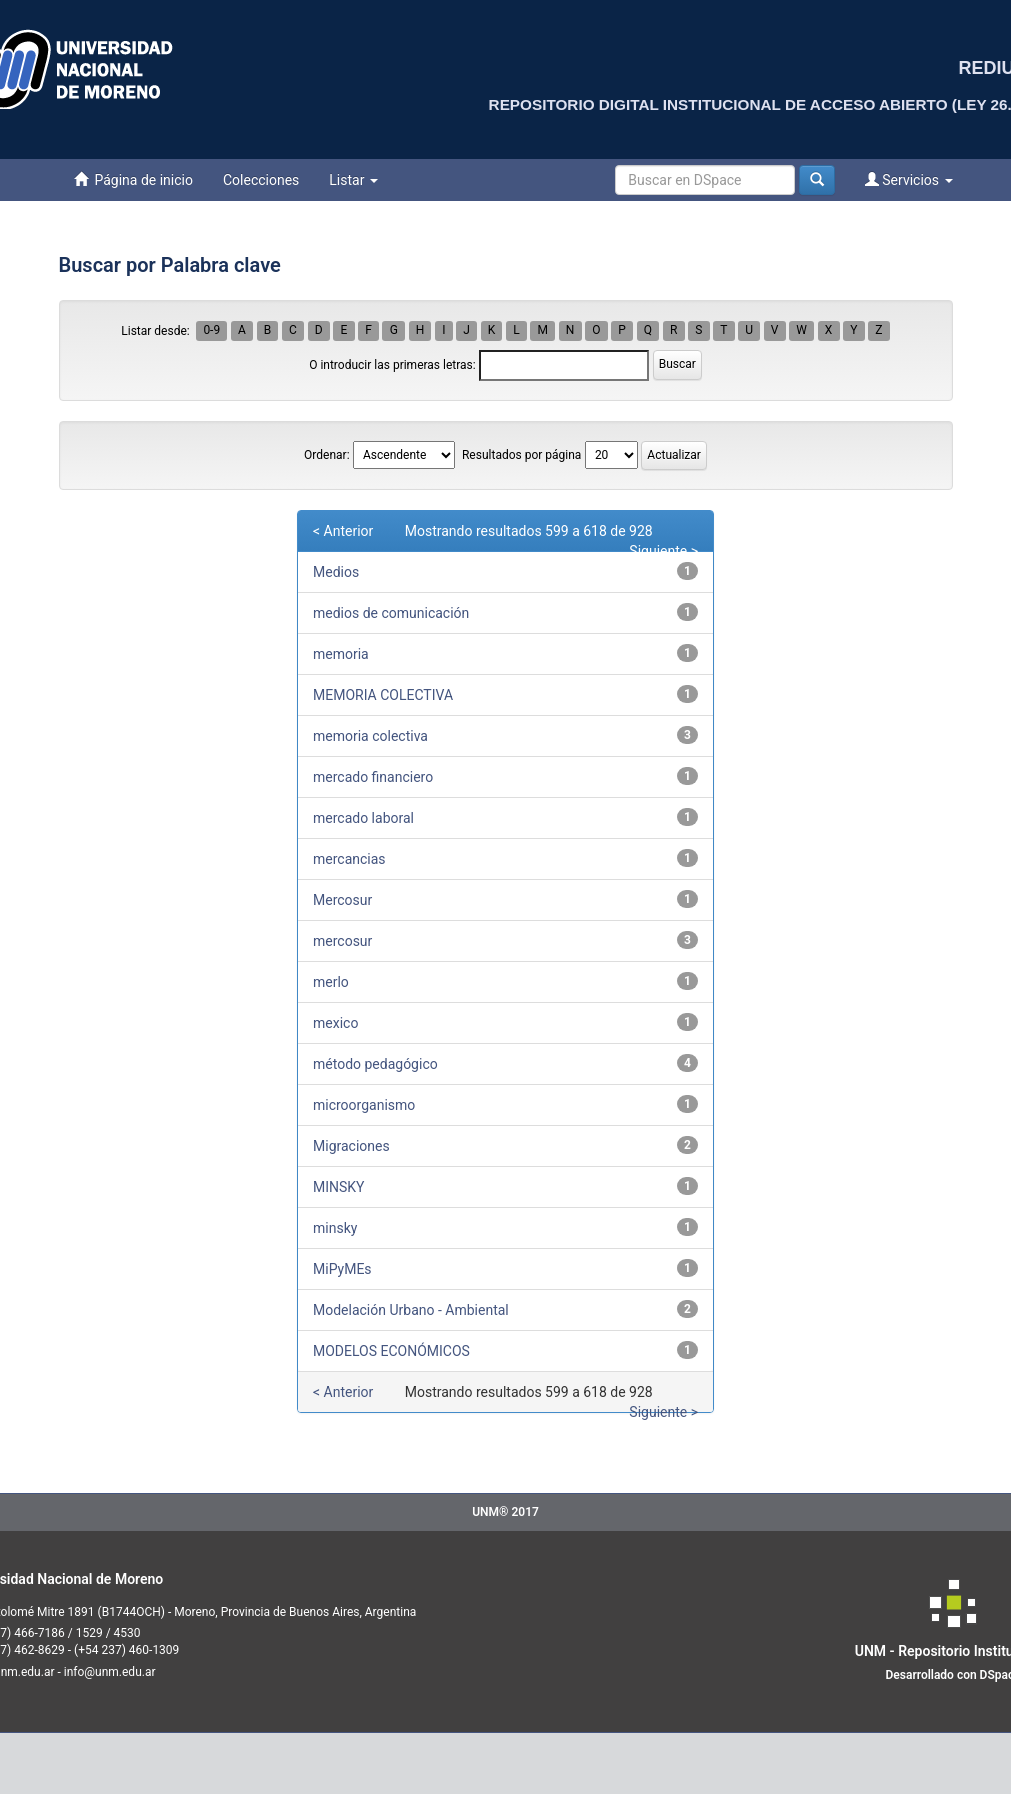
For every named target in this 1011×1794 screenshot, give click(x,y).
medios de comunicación (391, 613)
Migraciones (351, 1146)
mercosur (342, 941)
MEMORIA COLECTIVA (383, 695)
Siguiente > (663, 551)
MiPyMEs (342, 1269)
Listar (353, 180)
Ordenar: (326, 455)
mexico (335, 1023)
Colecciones (261, 180)
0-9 (211, 331)
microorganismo (364, 1105)
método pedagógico (375, 1064)
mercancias (349, 859)
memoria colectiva (370, 736)
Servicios (909, 179)
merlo (331, 982)
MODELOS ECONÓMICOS (391, 1351)
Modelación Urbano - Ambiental (411, 1310)
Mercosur (342, 900)
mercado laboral (363, 818)
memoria (341, 654)
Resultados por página (521, 455)
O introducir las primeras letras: (392, 365)
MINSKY (339, 1187)
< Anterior (343, 531)
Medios (336, 572)
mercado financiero (373, 777)
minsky (335, 1228)
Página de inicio (133, 179)
